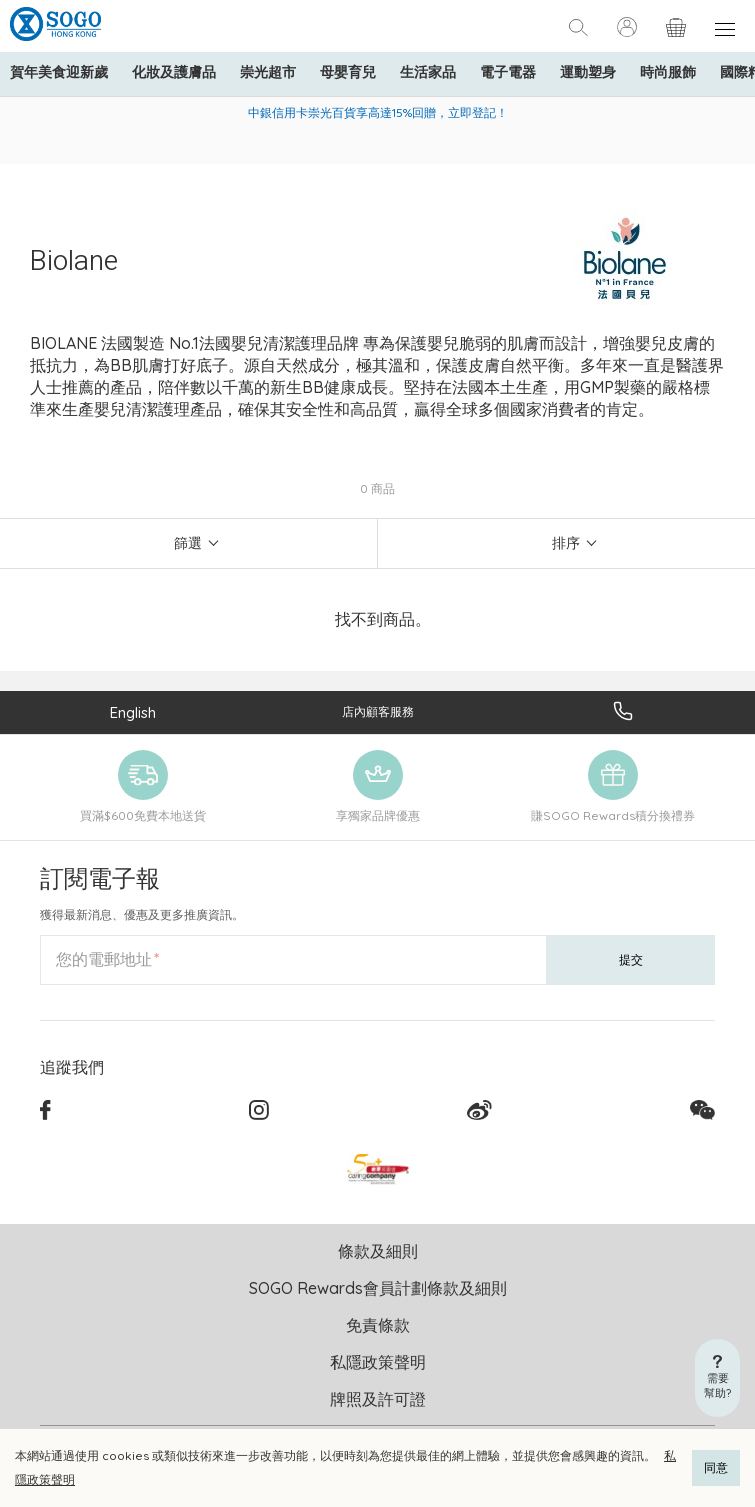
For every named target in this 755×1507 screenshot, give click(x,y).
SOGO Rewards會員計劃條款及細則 (378, 1288)
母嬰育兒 (348, 72)
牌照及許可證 (378, 1399)
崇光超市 (268, 72)
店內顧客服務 (378, 711)
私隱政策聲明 (378, 1362)
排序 (566, 543)
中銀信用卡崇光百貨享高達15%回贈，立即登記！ (378, 112)
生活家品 (428, 72)
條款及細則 (378, 1251)
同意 (716, 1467)
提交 (631, 959)
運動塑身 (588, 72)
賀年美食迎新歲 (59, 72)
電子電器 (508, 72)
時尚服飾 (668, 72)
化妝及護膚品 (174, 72)
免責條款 (378, 1325)
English (133, 712)
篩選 (188, 543)
